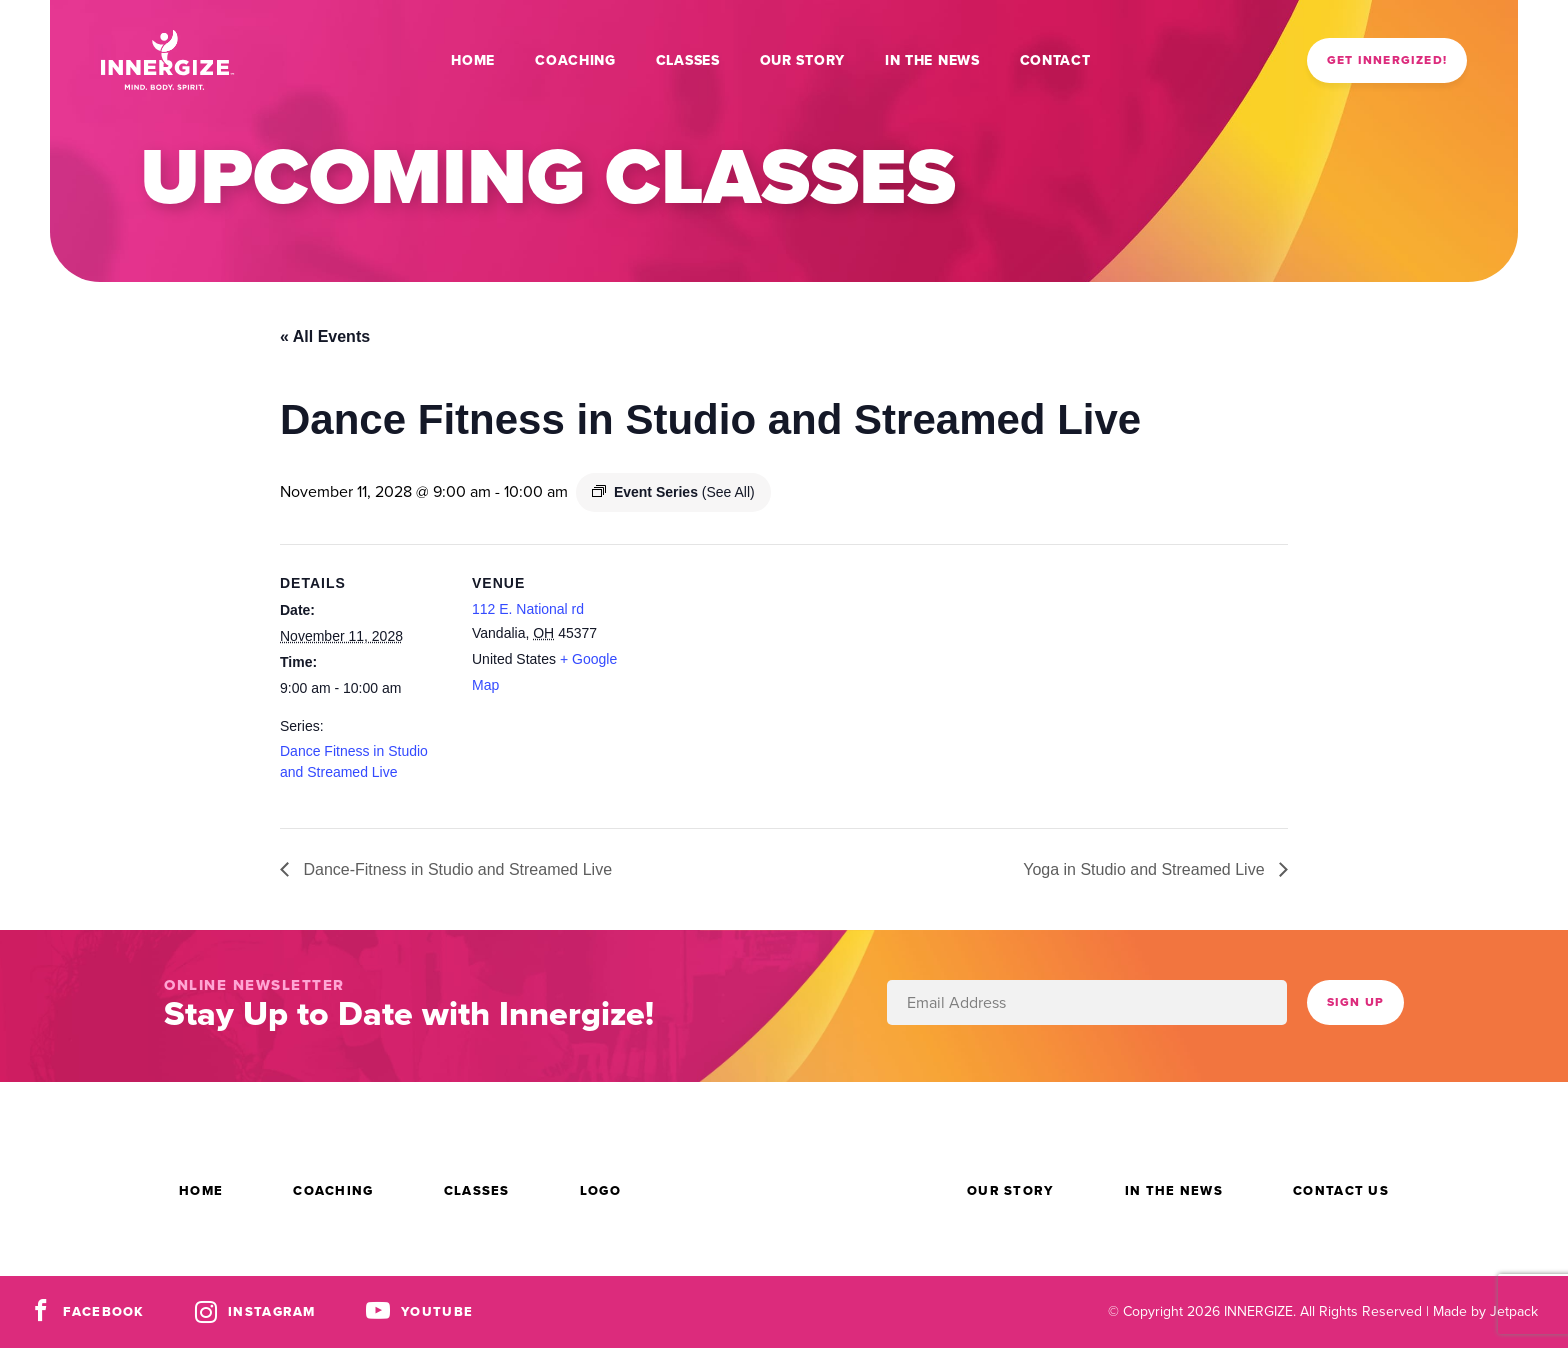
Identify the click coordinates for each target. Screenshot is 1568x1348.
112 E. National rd (528, 609)
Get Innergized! (1387, 60)
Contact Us (1341, 1190)
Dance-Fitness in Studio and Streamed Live (455, 869)
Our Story (802, 60)
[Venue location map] (769, 682)
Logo (600, 1190)
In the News (932, 60)
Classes (688, 60)
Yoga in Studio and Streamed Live (1146, 869)
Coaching (575, 60)
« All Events (325, 336)
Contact (1055, 60)
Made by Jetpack (1485, 1311)
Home (473, 60)
